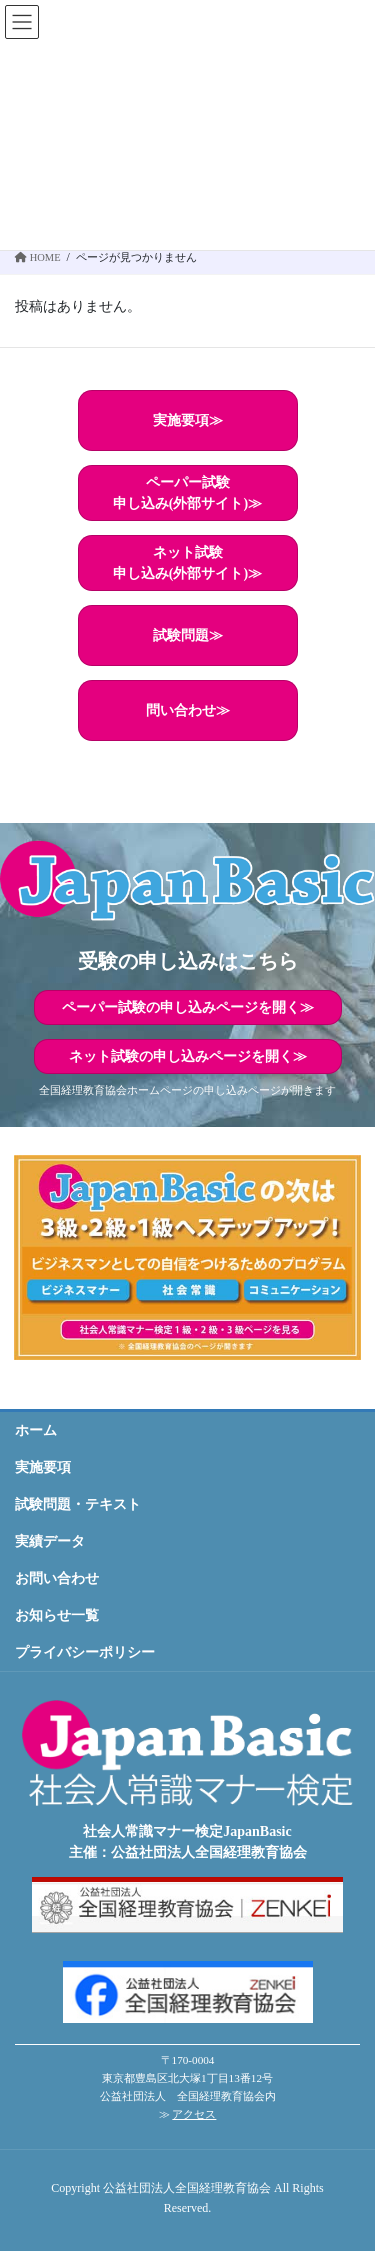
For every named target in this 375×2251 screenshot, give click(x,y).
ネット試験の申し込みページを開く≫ (188, 1056)
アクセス (194, 2114)
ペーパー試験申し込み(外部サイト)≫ (187, 493)
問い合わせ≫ (188, 710)
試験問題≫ (188, 635)
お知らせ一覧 (57, 1615)
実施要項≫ (188, 420)
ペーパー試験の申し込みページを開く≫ (188, 1007)
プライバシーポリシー (85, 1652)
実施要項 (43, 1467)
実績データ (50, 1541)
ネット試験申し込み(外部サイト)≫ (187, 563)
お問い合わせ (57, 1578)
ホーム (36, 1430)
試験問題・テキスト (78, 1504)
